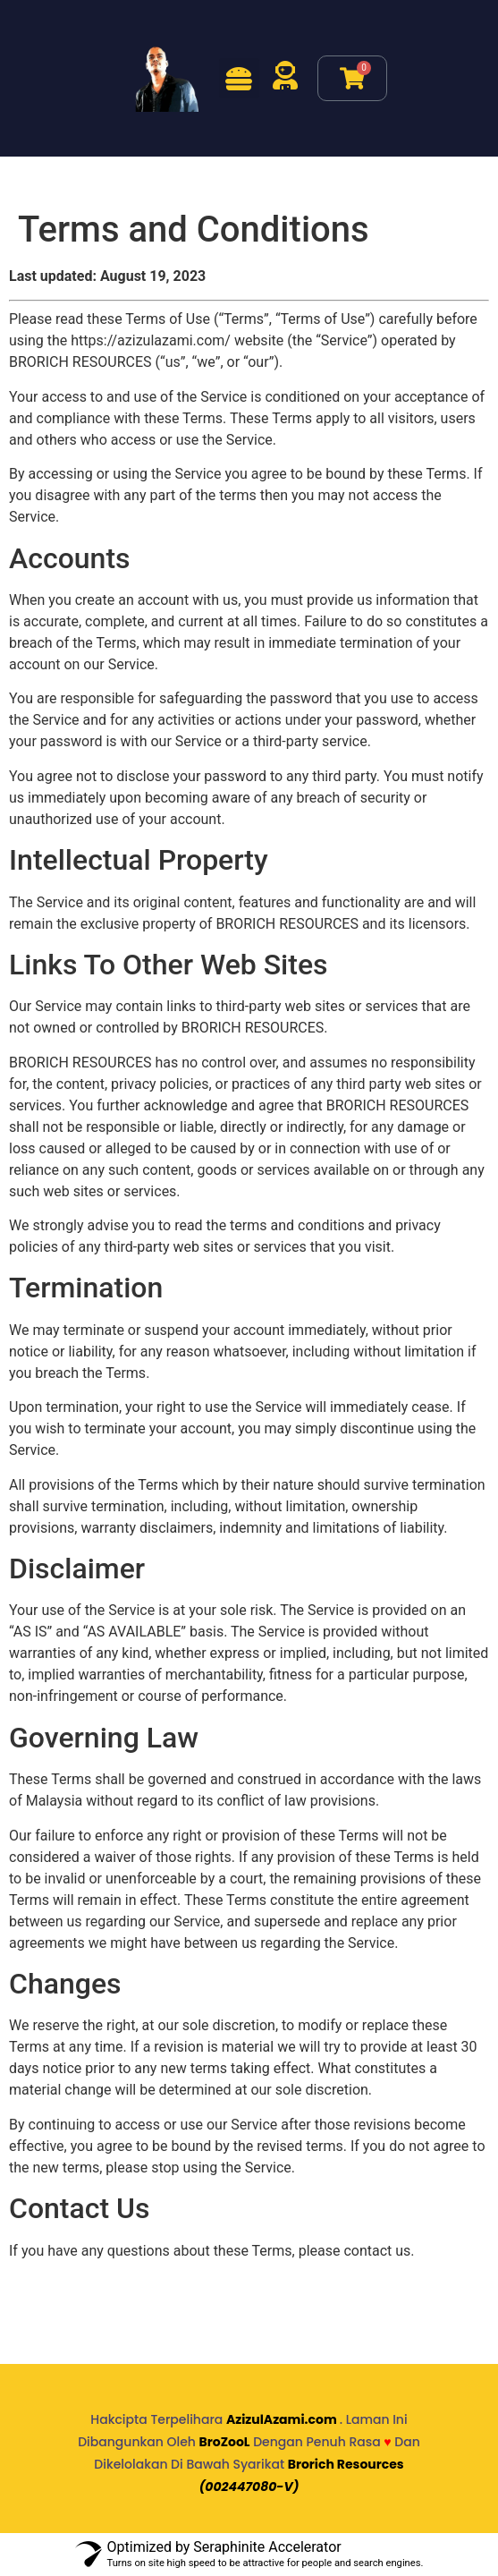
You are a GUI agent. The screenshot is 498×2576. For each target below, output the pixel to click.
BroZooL (224, 2442)
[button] (239, 78)
